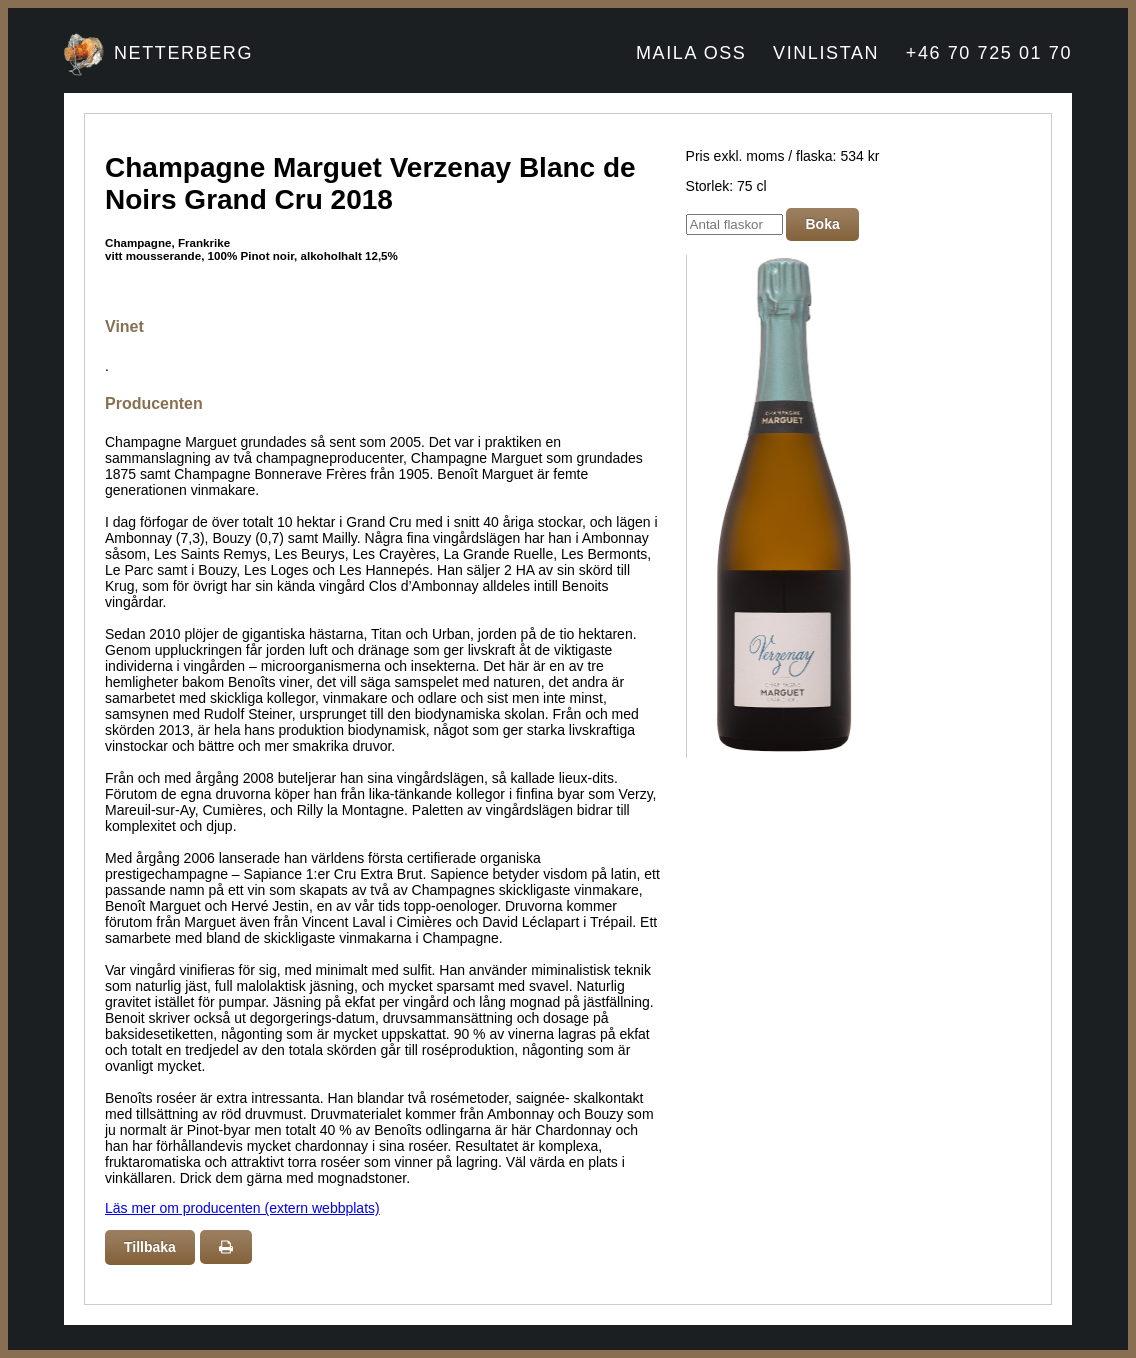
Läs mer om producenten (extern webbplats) (242, 1208)
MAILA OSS (691, 53)
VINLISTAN (826, 53)
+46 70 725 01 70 (989, 53)
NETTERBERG (183, 53)
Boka (822, 224)
